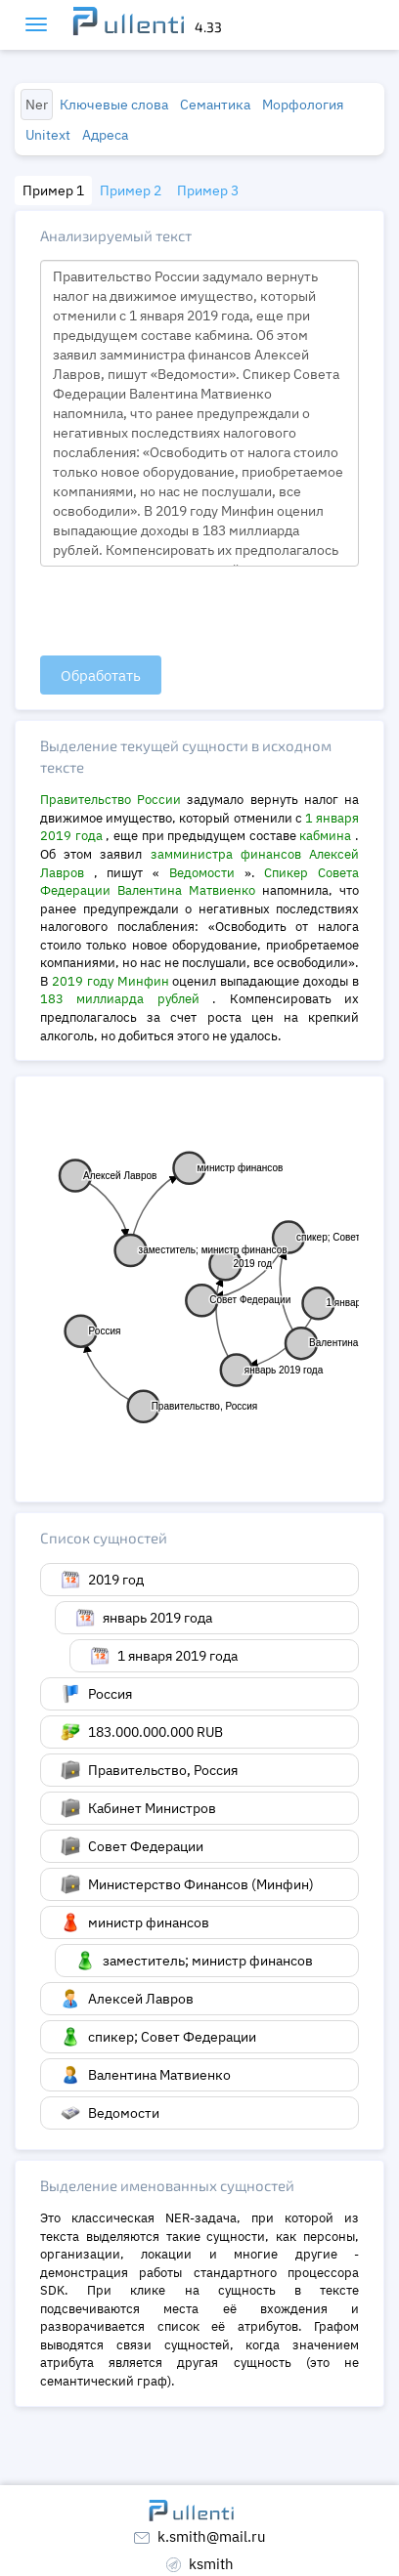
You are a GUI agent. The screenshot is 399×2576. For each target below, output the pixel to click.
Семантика (215, 104)
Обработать (101, 675)
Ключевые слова (114, 104)
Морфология (302, 104)
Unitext (47, 135)
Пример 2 (130, 190)
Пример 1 (53, 190)
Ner (36, 104)
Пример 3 (208, 190)
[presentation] (188, 612)
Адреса (105, 135)
